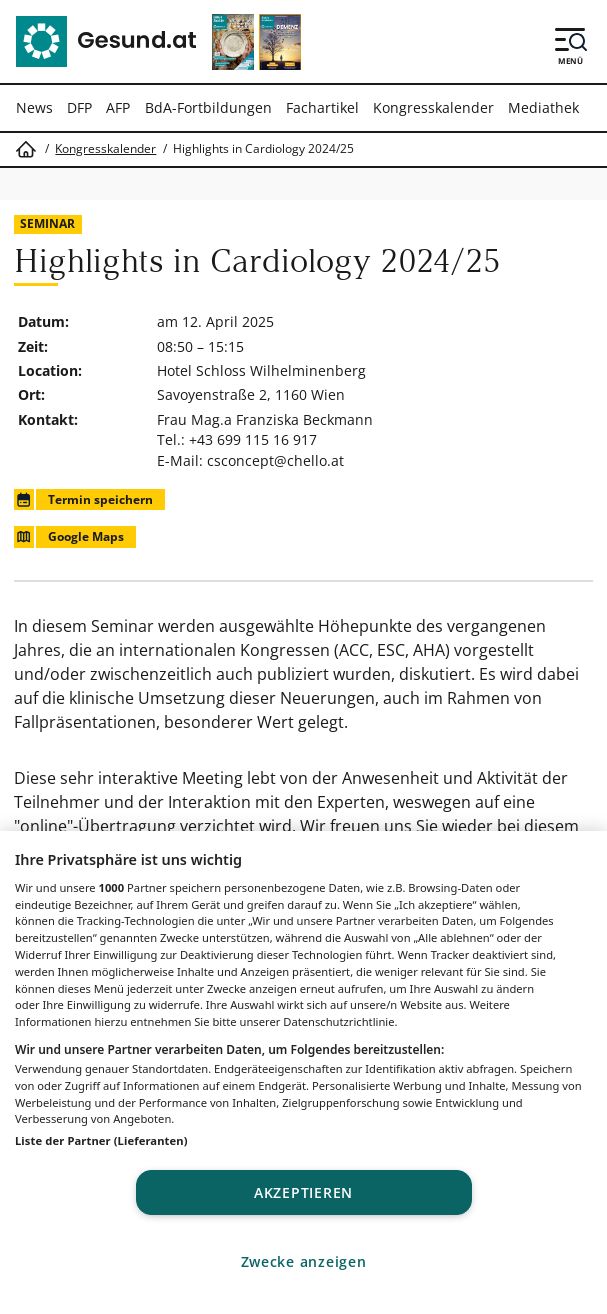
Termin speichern (83, 499)
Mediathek (543, 107)
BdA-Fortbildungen (208, 107)
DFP (79, 107)
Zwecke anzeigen (304, 1261)
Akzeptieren (303, 1192)
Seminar (47, 223)
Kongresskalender (433, 107)
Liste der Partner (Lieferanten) (101, 1140)
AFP (118, 107)
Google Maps (68, 536)
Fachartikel (322, 107)
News (34, 107)
